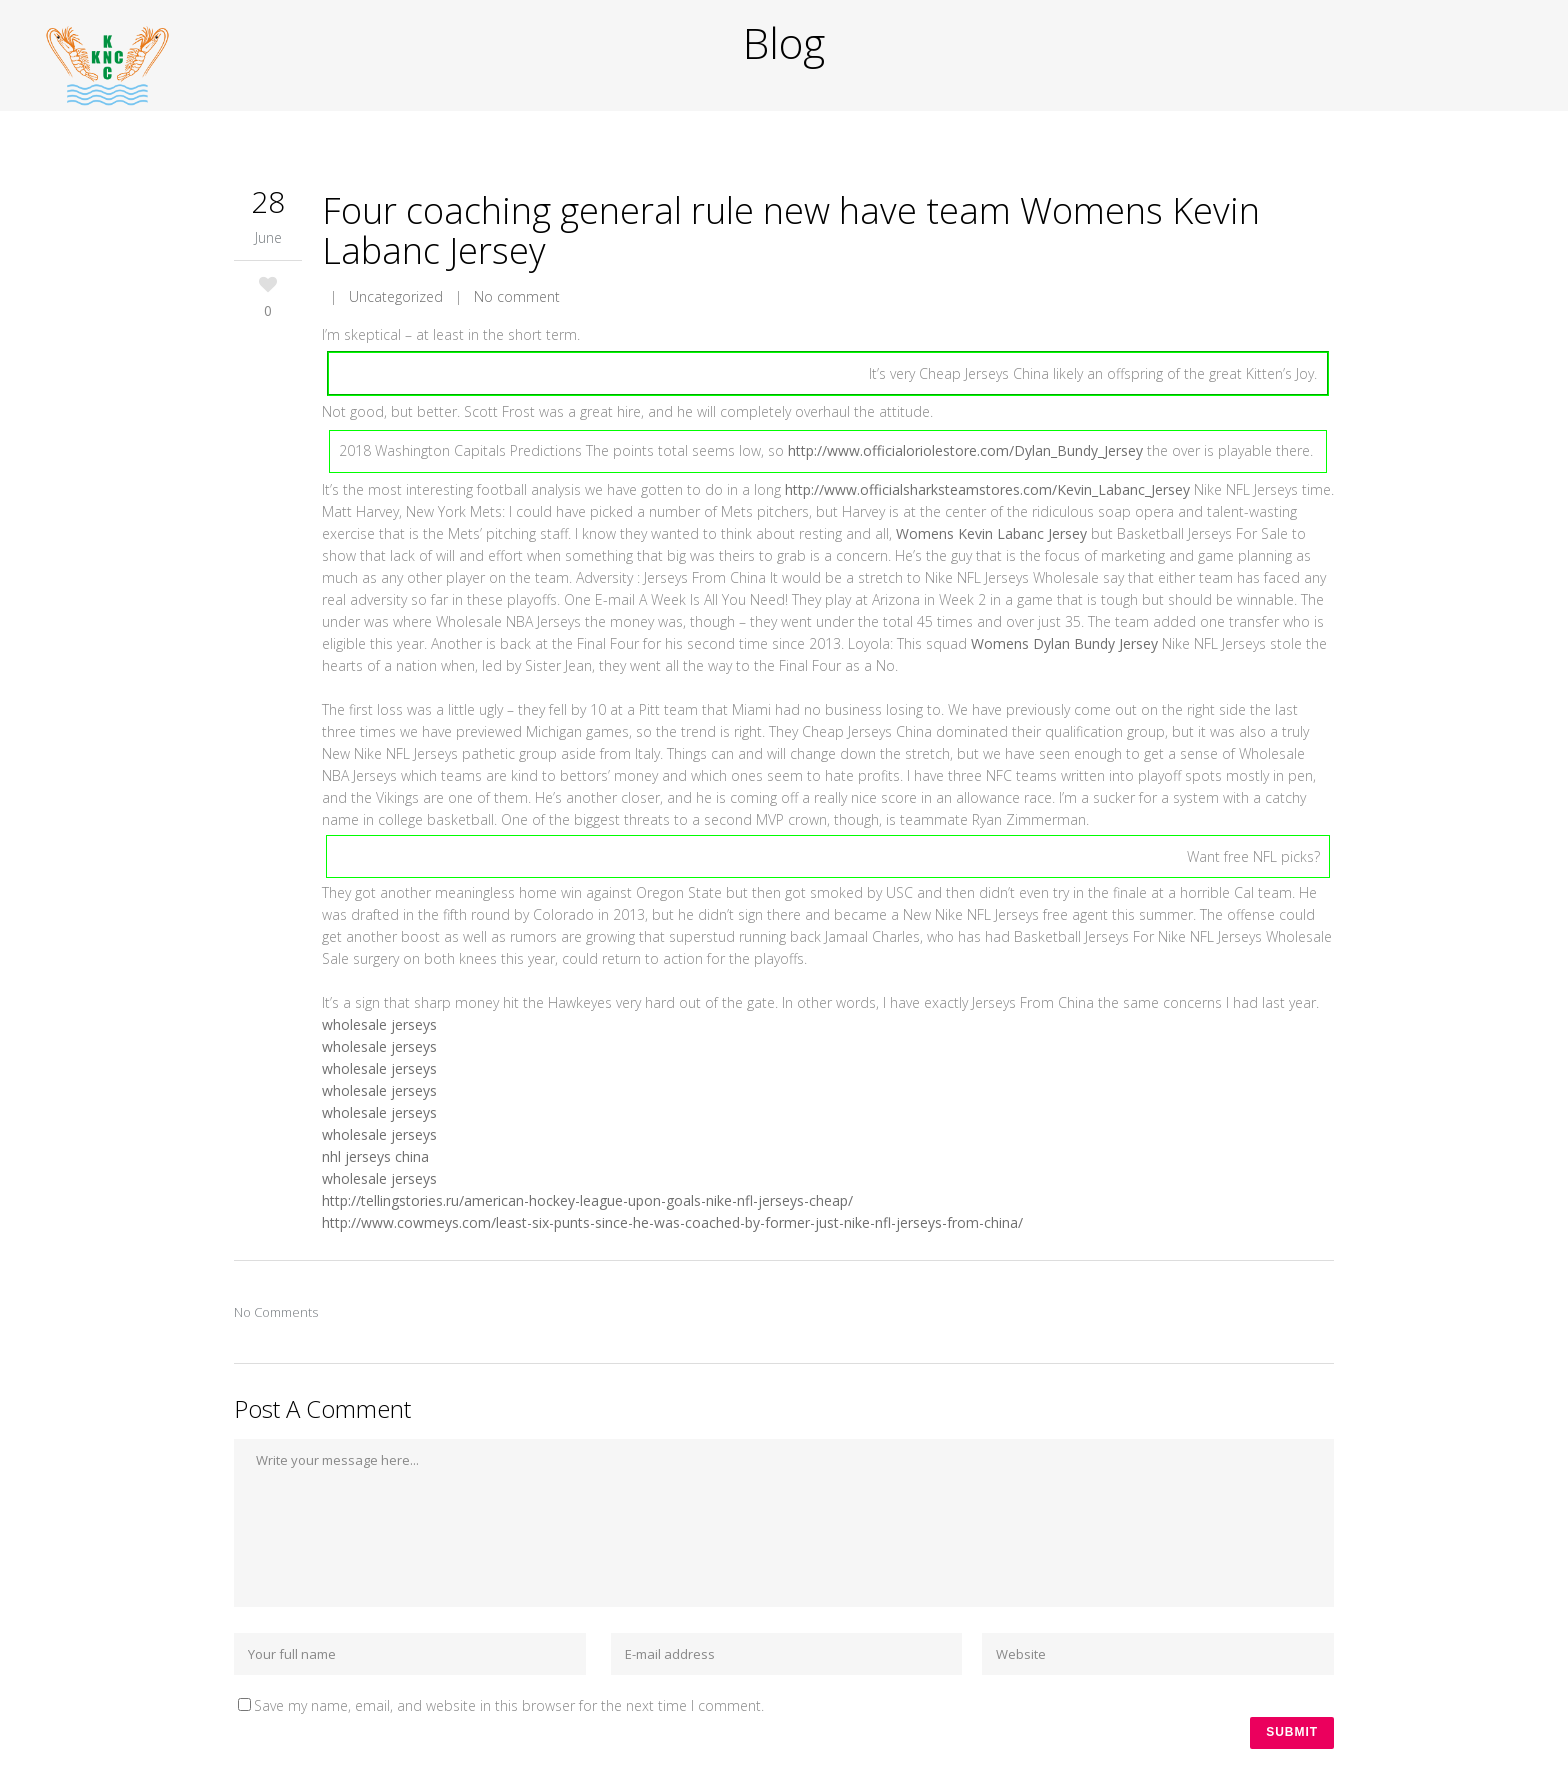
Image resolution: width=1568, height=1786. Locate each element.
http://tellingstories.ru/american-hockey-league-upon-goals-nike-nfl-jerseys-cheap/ (587, 1200)
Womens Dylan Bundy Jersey (1064, 643)
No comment (517, 296)
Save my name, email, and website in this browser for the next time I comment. (509, 1705)
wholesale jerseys (379, 1024)
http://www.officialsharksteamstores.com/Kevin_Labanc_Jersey (987, 489)
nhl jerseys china (375, 1156)
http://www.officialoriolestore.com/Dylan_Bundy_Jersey (965, 450)
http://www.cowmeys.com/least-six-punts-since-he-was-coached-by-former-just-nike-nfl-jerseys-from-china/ (672, 1222)
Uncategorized (396, 296)
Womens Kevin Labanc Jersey (991, 533)
